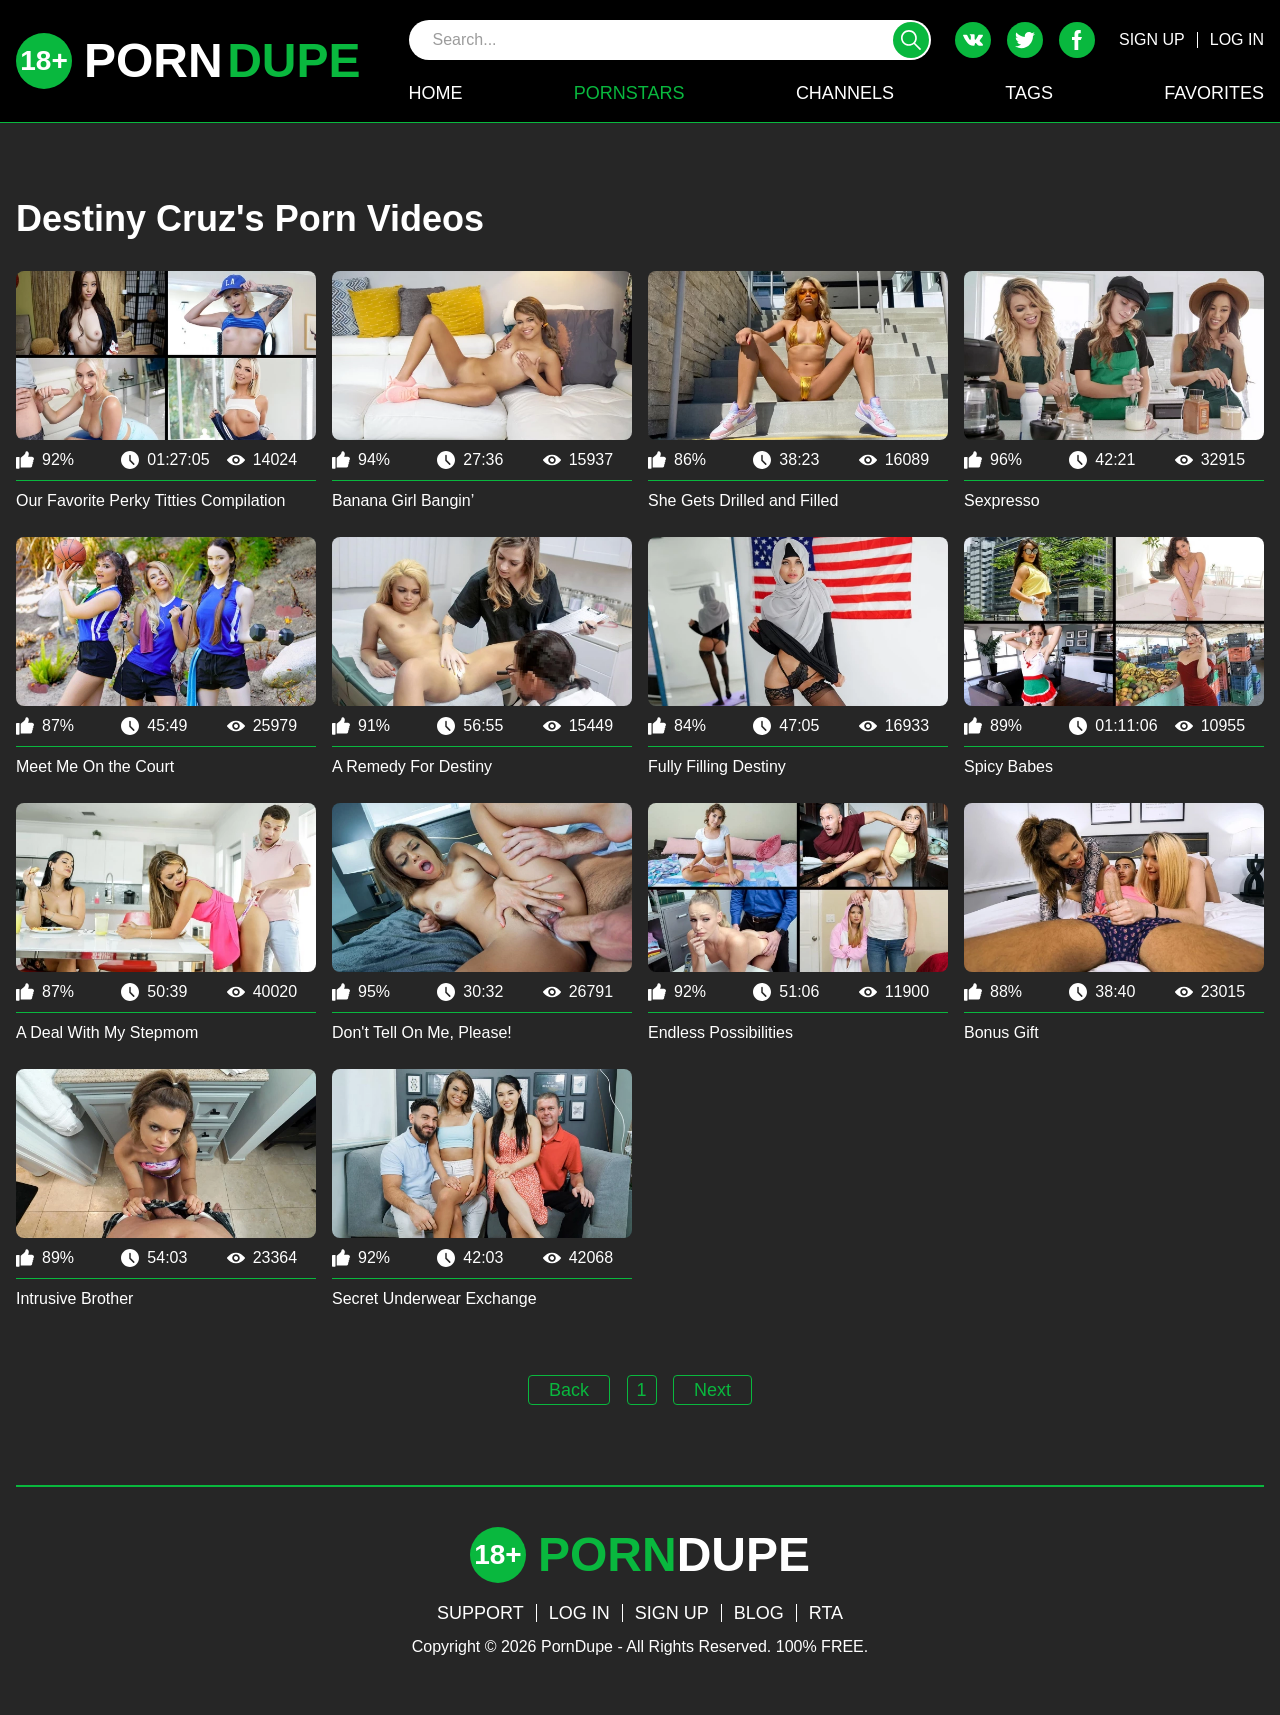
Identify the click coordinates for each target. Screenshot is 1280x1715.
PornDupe (577, 1646)
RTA (826, 1613)
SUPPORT (480, 1613)
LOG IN (1237, 39)
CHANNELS (845, 93)
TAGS (1029, 93)
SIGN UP (1152, 39)
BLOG (759, 1613)
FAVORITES (1214, 93)
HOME (436, 93)
